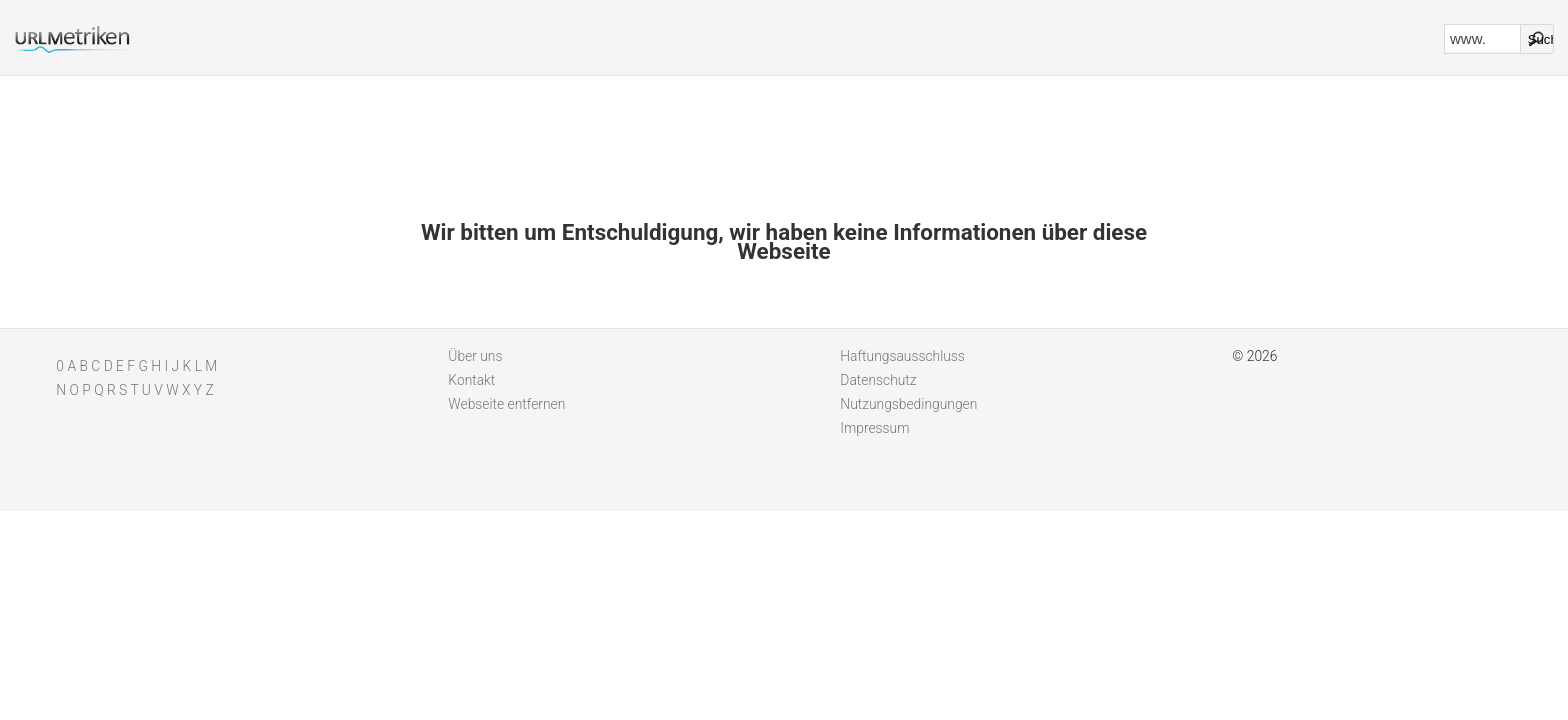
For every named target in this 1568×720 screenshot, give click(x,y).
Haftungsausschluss (902, 356)
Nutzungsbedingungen (908, 404)
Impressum (874, 428)
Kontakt (471, 380)
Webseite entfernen (506, 404)
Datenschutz (878, 380)
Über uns (475, 356)
